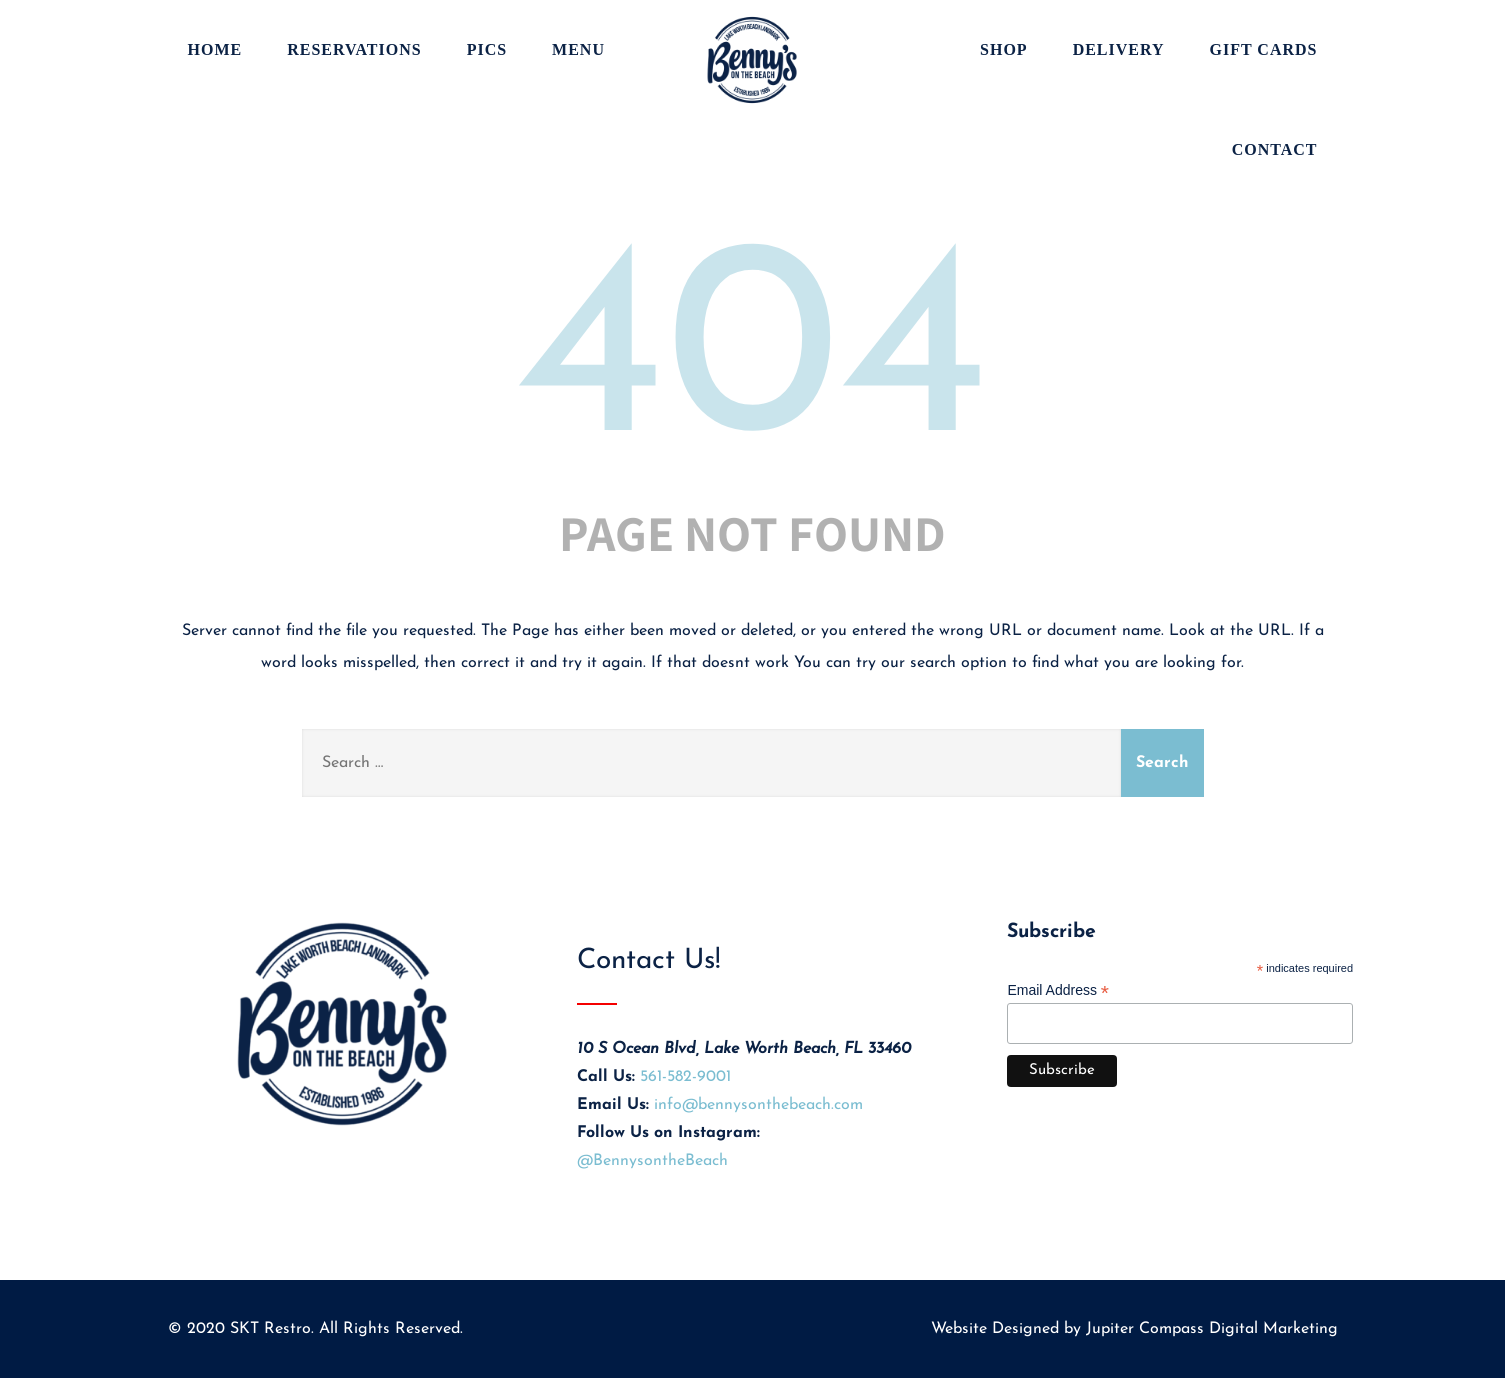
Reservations (354, 49)
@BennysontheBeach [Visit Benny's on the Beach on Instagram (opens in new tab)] (652, 1161)
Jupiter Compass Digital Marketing (1212, 1329)
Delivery (1119, 49)
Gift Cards (1264, 49)
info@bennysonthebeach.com (758, 1105)
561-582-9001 (685, 1077)
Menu (578, 49)
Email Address (1058, 990)
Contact (1275, 149)
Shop (1004, 49)
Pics (487, 49)
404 (753, 360)
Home (215, 49)
